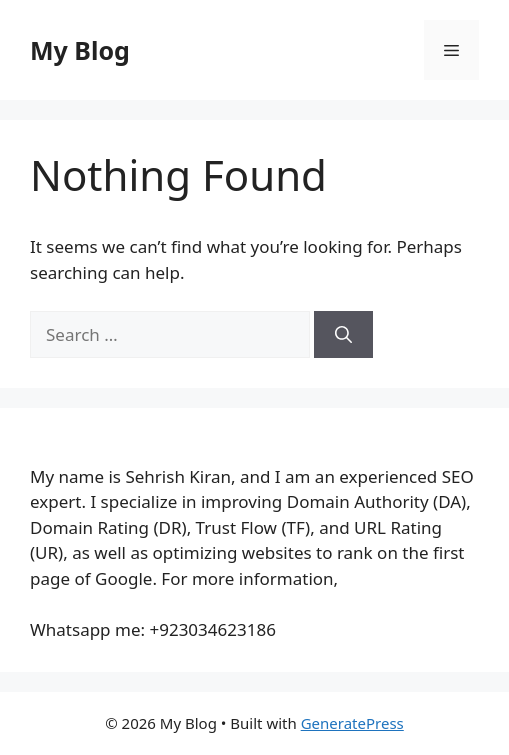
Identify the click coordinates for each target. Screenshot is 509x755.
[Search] (343, 335)
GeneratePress (352, 723)
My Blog (80, 50)
